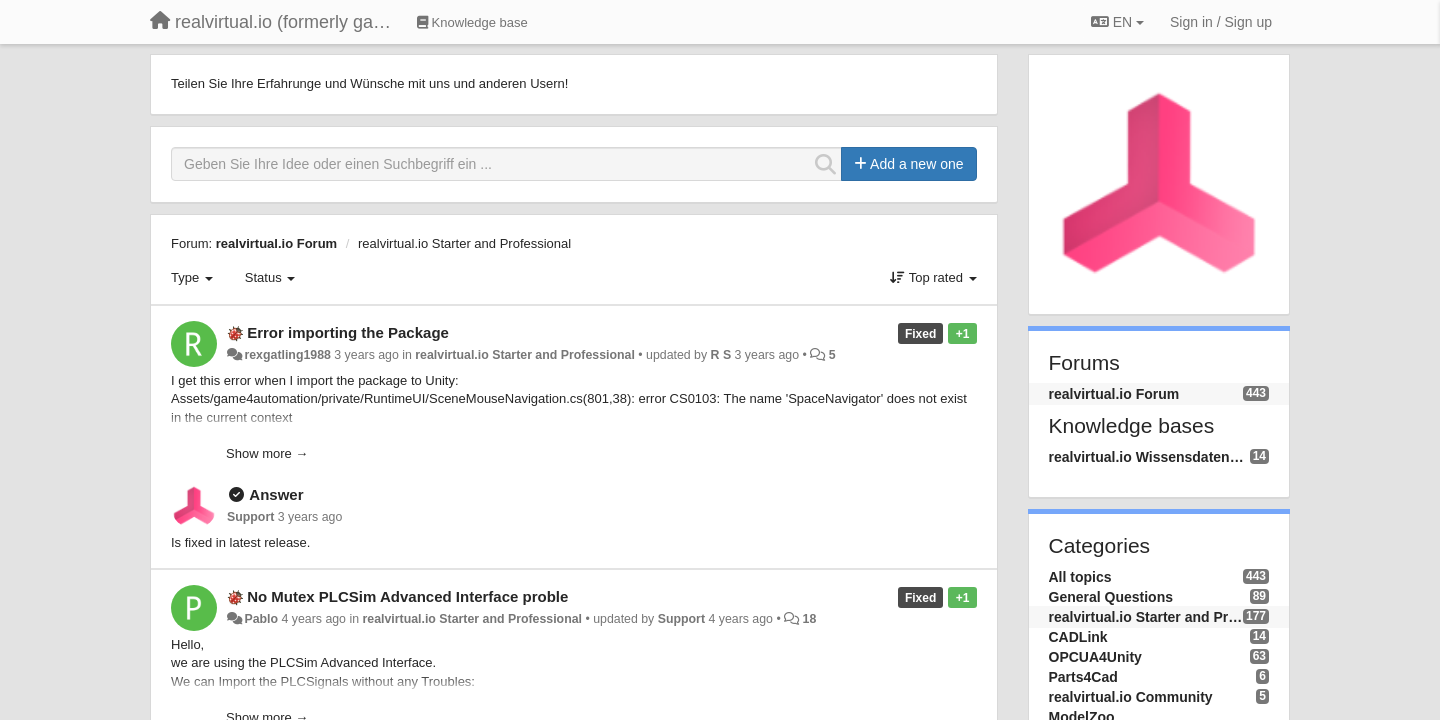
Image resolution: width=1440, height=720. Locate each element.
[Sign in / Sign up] (1221, 22)
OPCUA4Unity (1095, 657)
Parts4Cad (1083, 677)
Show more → (267, 453)
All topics (1080, 577)
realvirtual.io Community (1131, 697)
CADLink (1078, 637)
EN (1117, 22)
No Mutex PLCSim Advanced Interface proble (407, 596)
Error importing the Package (348, 332)
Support (250, 517)
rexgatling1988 (287, 355)
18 (810, 619)
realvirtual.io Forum (276, 243)
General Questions (1111, 597)
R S (721, 355)
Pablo (261, 619)
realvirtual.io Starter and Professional (464, 243)
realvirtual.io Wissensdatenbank (1149, 457)
